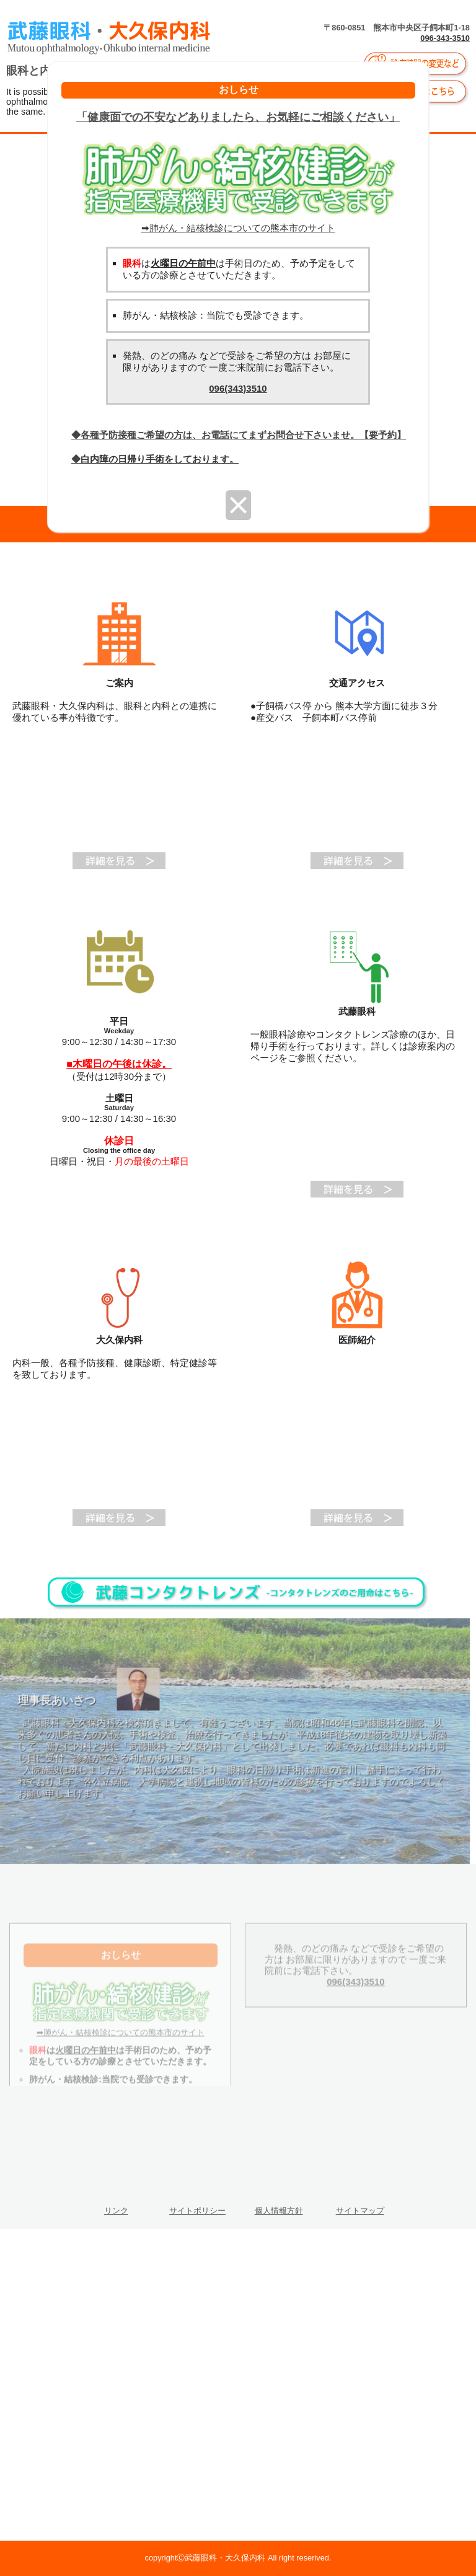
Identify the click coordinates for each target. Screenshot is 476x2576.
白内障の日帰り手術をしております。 (160, 459)
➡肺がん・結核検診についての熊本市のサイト (238, 222)
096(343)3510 (238, 388)
